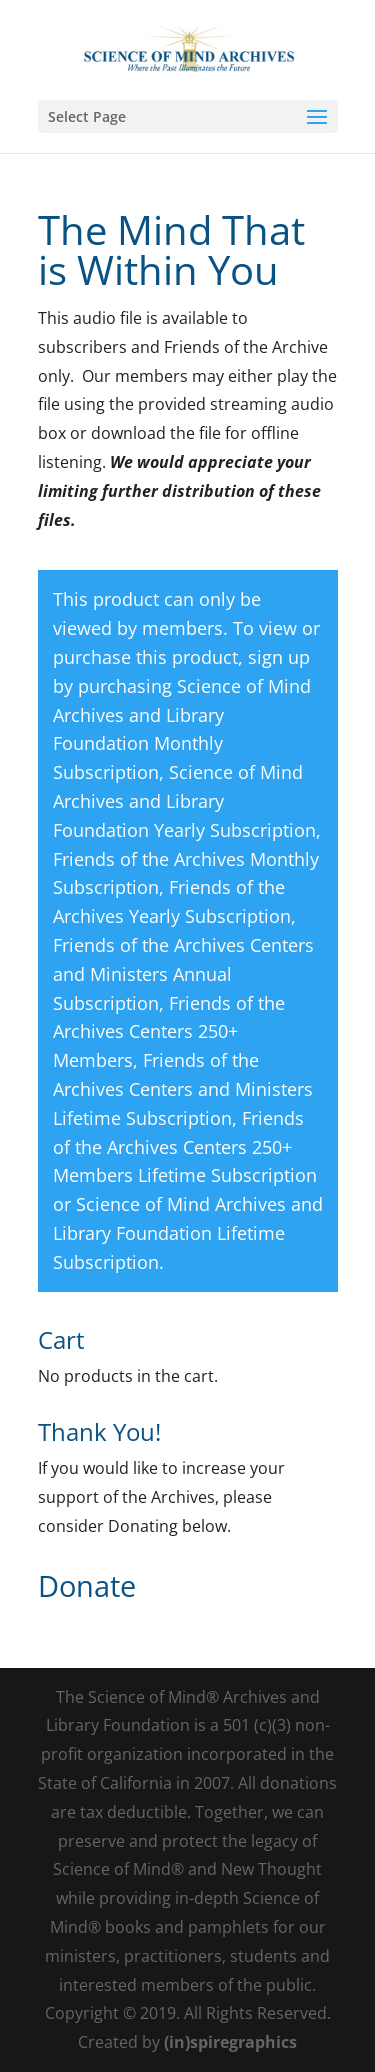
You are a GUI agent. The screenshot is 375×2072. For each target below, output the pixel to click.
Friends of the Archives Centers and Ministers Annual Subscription (183, 974)
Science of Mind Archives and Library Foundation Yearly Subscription (184, 801)
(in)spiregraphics (230, 2042)
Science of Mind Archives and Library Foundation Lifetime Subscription (188, 1233)
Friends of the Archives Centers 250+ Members (169, 1032)
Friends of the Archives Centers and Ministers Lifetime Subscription (183, 1089)
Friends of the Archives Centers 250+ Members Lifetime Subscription (185, 1147)
